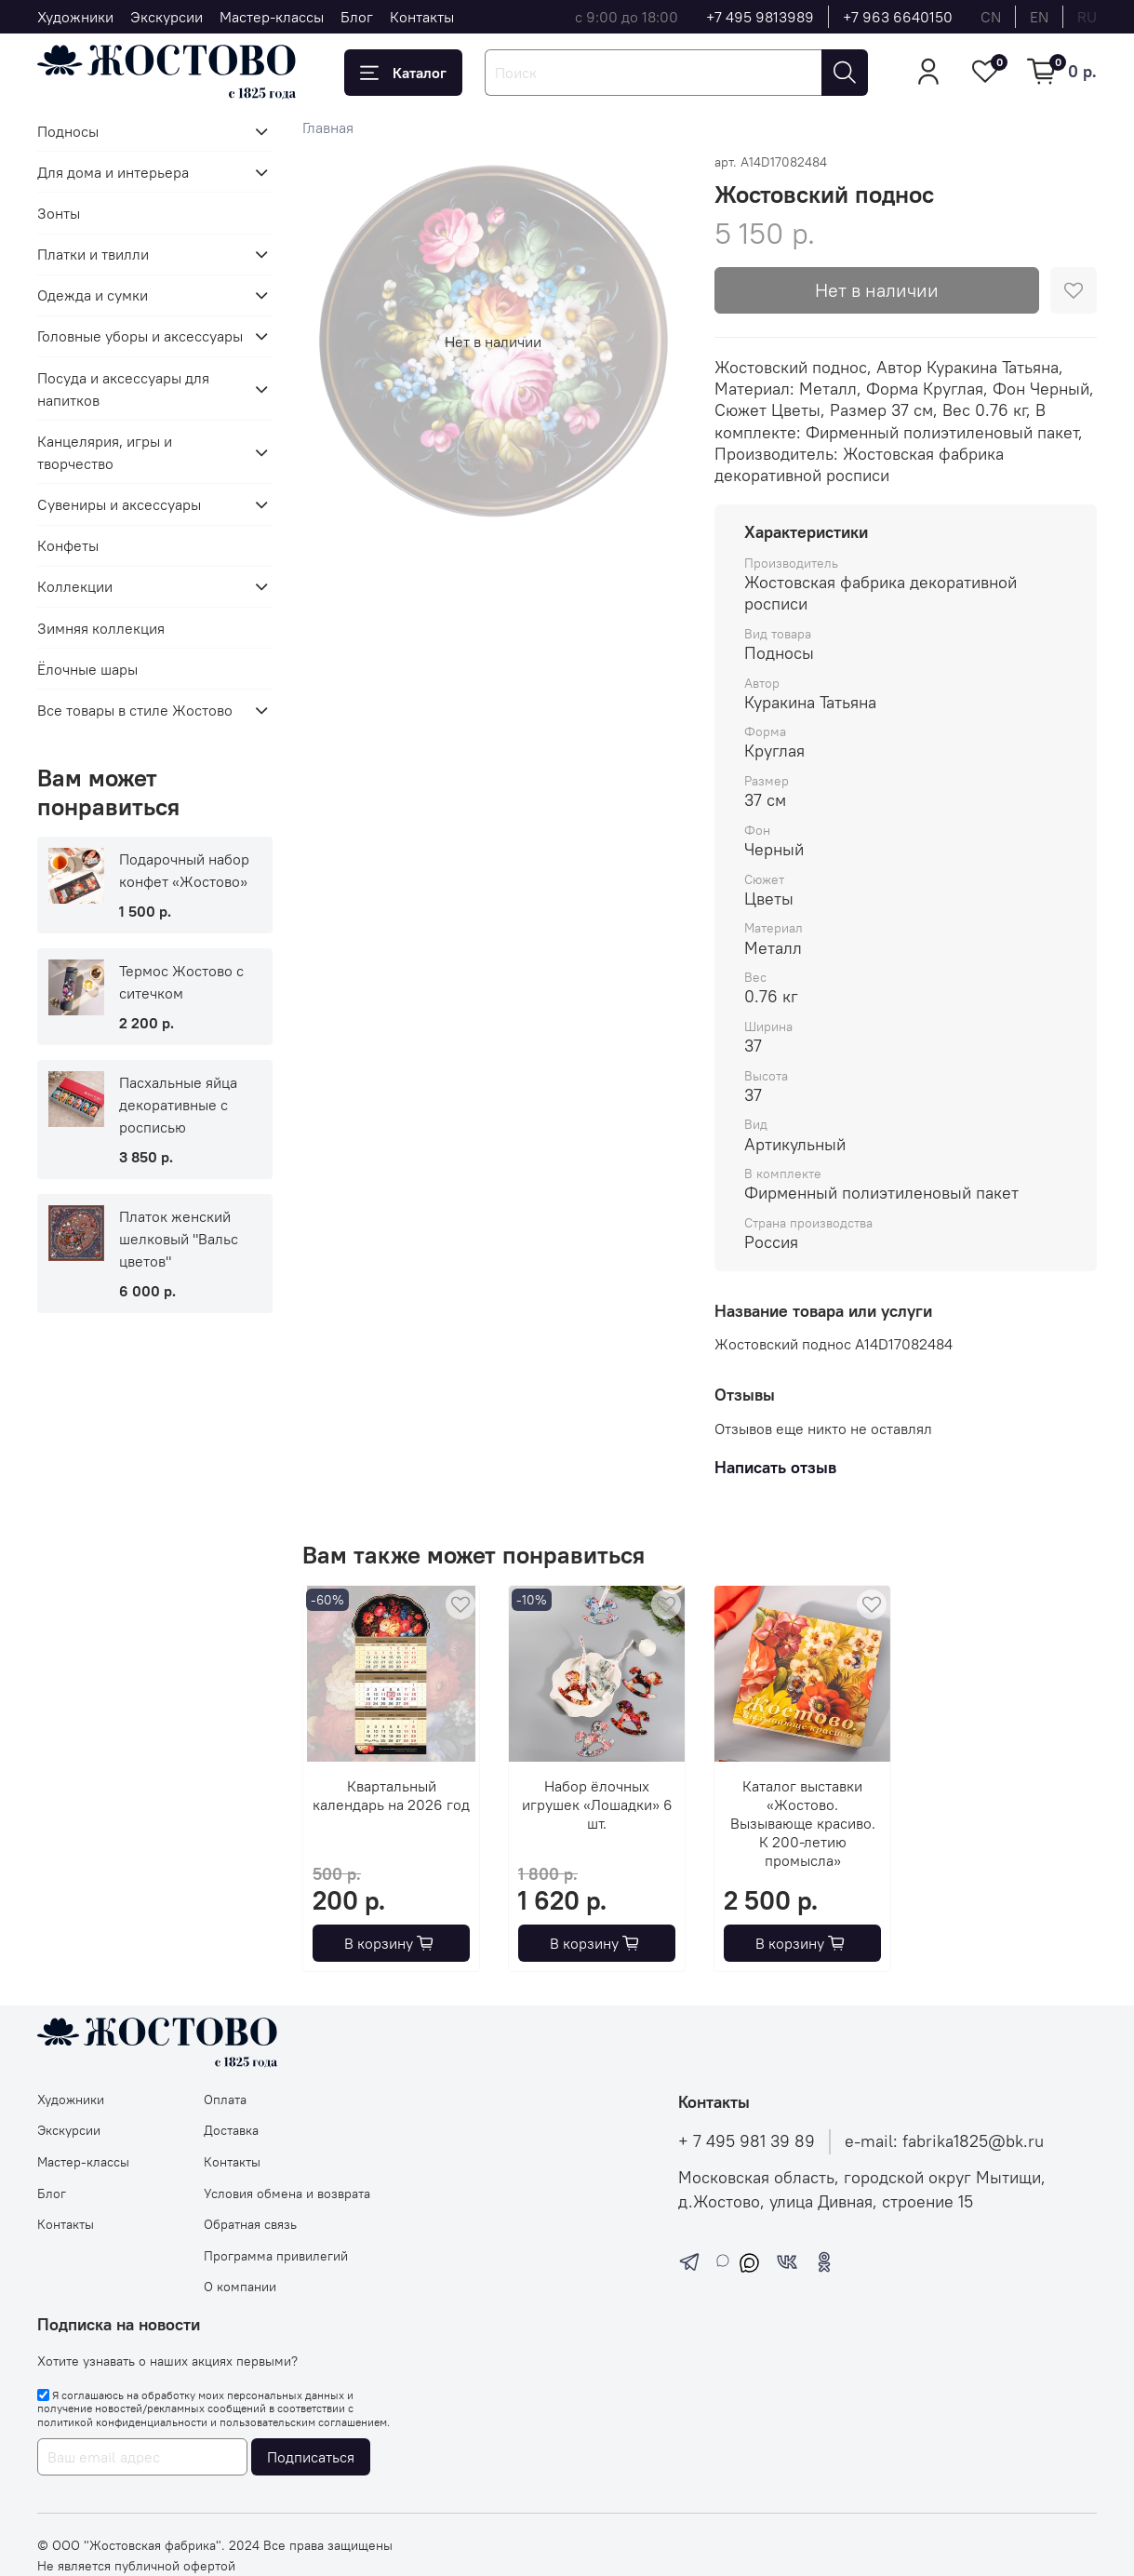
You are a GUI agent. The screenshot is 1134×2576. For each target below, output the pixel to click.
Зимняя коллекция (101, 628)
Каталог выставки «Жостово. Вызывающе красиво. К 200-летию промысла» (801, 1823)
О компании (240, 2286)
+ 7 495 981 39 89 (746, 2141)
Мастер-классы (272, 16)
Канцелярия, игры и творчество (104, 452)
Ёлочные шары (87, 669)
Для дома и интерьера (113, 172)
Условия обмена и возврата (287, 2193)
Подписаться (310, 2457)
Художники (75, 16)
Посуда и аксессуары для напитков (123, 389)
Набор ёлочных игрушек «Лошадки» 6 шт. (596, 1804)
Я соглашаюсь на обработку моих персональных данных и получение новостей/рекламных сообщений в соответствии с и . (213, 2408)
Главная (328, 127)
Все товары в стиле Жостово (135, 710)
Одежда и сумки (92, 295)
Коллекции (75, 586)
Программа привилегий (276, 2255)
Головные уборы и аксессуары (140, 336)
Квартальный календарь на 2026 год (391, 1795)
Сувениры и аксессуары (119, 504)
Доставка (231, 2130)
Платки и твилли (93, 254)
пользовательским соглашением (303, 2422)
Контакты (422, 16)
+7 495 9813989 (760, 16)
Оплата (225, 2099)
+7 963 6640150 (898, 16)
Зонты (58, 213)
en (1039, 16)
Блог (356, 16)
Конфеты (68, 545)
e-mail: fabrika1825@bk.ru (944, 2141)
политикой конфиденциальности (122, 2422)
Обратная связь (250, 2224)
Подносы (68, 131)
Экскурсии (166, 16)
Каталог (403, 72)
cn (991, 16)
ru (1087, 16)
